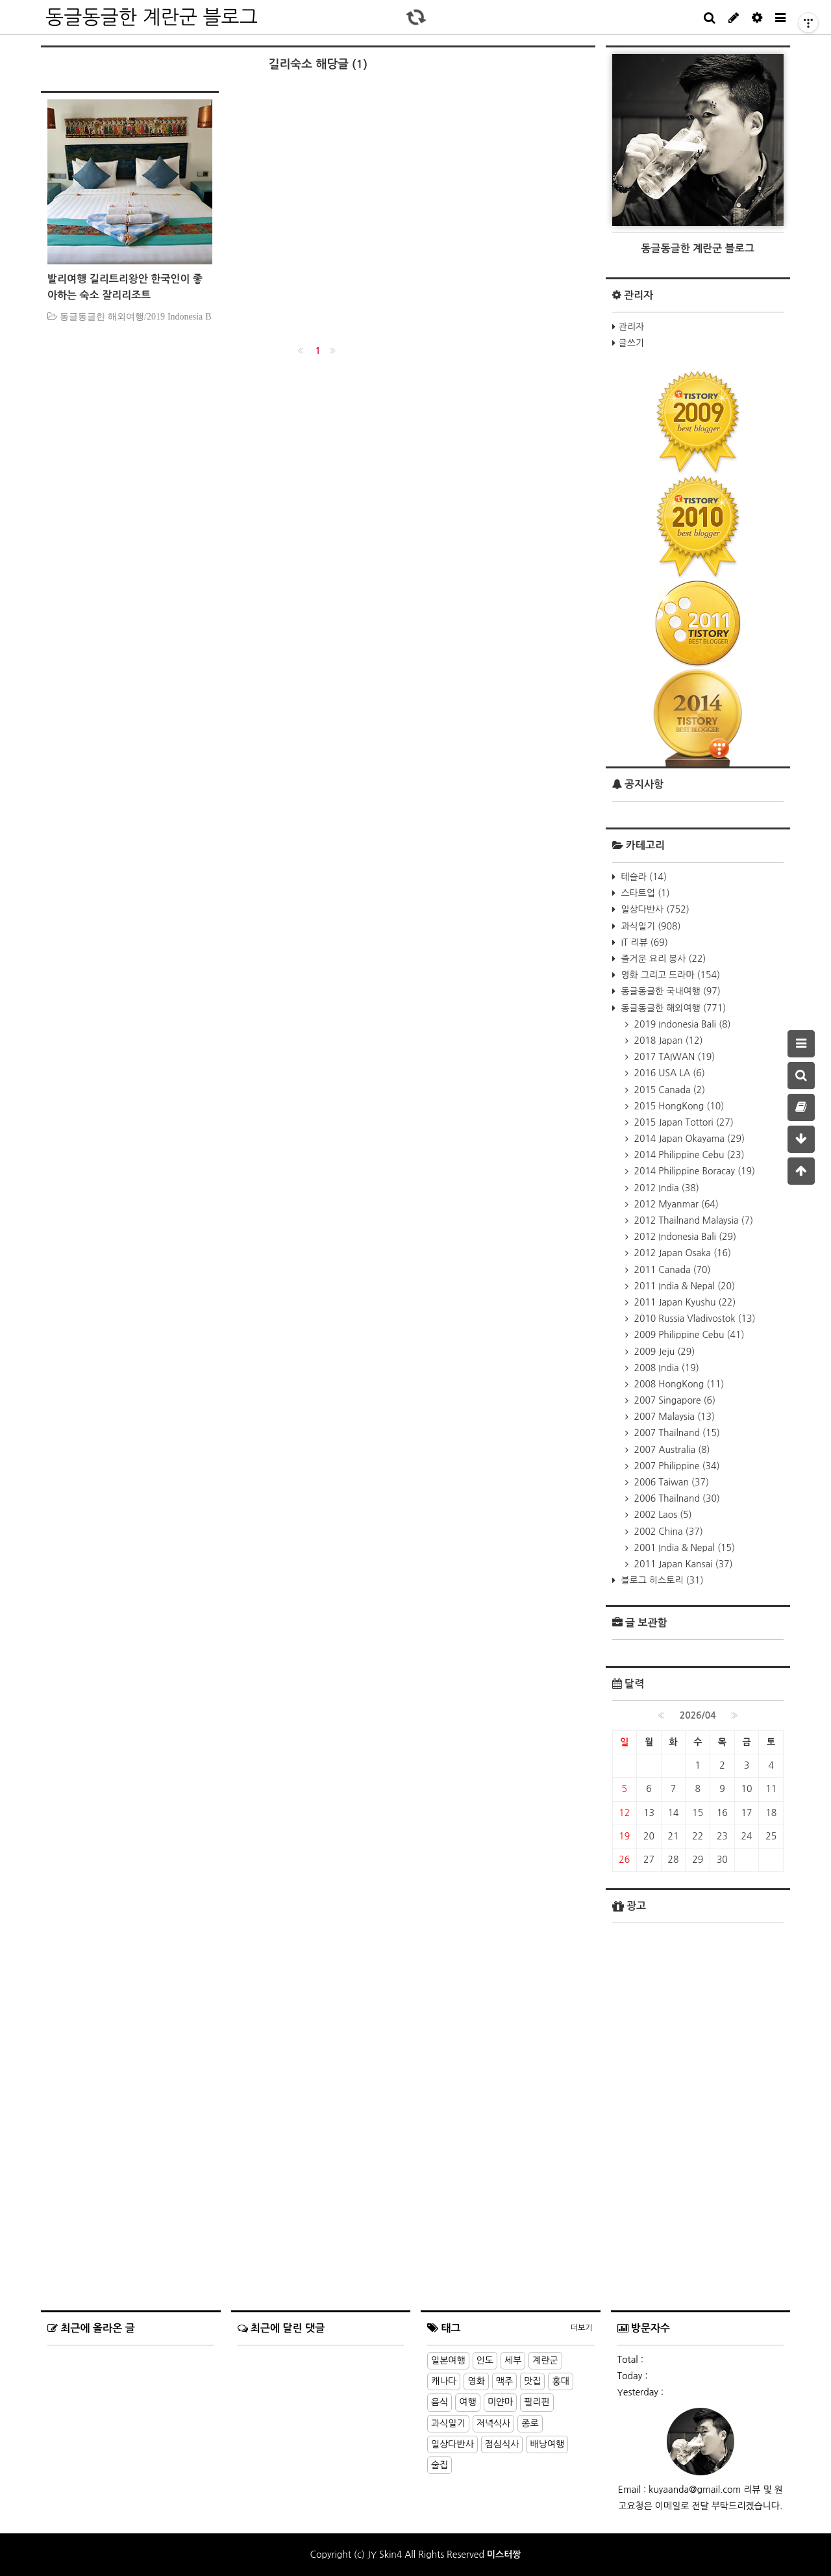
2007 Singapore (674, 1400)
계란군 (545, 2360)
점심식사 (502, 2444)
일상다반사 (654, 909)
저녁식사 (494, 2423)
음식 (439, 2401)
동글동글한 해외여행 (672, 1008)
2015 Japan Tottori (683, 1122)
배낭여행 (547, 2444)
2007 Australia (671, 1449)
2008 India (665, 1367)
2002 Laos (662, 1514)
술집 (439, 2464)
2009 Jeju (663, 1351)
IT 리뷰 (643, 942)
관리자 (631, 326)
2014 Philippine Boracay (694, 1171)
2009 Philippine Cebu (688, 1334)
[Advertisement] (698, 2219)
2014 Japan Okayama (688, 1138)
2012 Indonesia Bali (684, 1236)
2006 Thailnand (676, 1498)
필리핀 (536, 2401)
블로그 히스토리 (661, 1580)
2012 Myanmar (675, 1204)
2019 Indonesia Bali (681, 1024)
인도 (485, 2360)
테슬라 (643, 876)
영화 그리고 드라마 (670, 974)
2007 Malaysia (673, 1416)
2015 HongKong (678, 1106)
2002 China (667, 1531)
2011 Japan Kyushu (684, 1302)
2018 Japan (667, 1040)
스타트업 (644, 893)
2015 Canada (669, 1089)
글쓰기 (631, 342)
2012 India (665, 1188)
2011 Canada (671, 1269)
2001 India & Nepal (684, 1547)
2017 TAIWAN (673, 1056)
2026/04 (698, 1715)
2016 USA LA (668, 1073)
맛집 (532, 2381)
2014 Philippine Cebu (688, 1154)
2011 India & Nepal (684, 1286)
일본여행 (448, 2360)
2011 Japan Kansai (682, 1564)
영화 (475, 2381)
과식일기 (650, 926)
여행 (467, 2401)
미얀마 (500, 2401)
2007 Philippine (676, 1466)
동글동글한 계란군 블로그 (151, 17)
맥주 (504, 2381)
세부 (512, 2360)
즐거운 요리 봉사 (662, 958)
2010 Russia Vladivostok (694, 1318)
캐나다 (443, 2381)
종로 (529, 2423)
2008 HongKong (678, 1384)
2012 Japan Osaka (682, 1252)
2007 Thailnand (676, 1432)
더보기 (582, 2328)
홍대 (560, 2381)
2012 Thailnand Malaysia (693, 1220)
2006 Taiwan (670, 1482)
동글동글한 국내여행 (670, 991)
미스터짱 (504, 2554)
